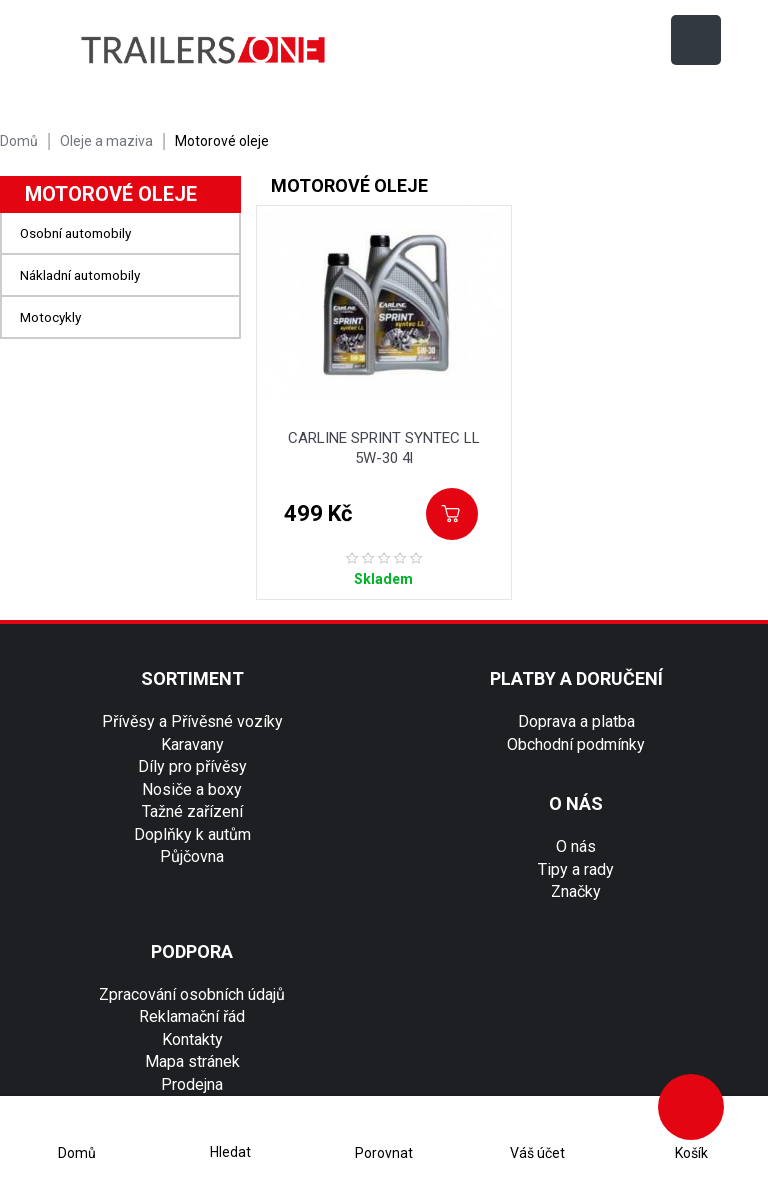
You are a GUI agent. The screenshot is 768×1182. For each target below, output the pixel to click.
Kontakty (192, 1039)
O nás (576, 846)
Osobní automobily (75, 233)
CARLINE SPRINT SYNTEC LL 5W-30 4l (384, 448)
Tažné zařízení (192, 811)
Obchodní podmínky (576, 744)
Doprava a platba (576, 721)
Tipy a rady (576, 869)
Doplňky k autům (192, 834)
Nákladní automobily (80, 275)
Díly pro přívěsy (192, 766)
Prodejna (192, 1084)
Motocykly (50, 317)
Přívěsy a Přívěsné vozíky (192, 721)
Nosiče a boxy (192, 789)
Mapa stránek (192, 1061)
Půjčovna (192, 856)
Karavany (192, 744)
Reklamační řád (192, 1016)
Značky (576, 891)
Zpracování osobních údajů (192, 994)
